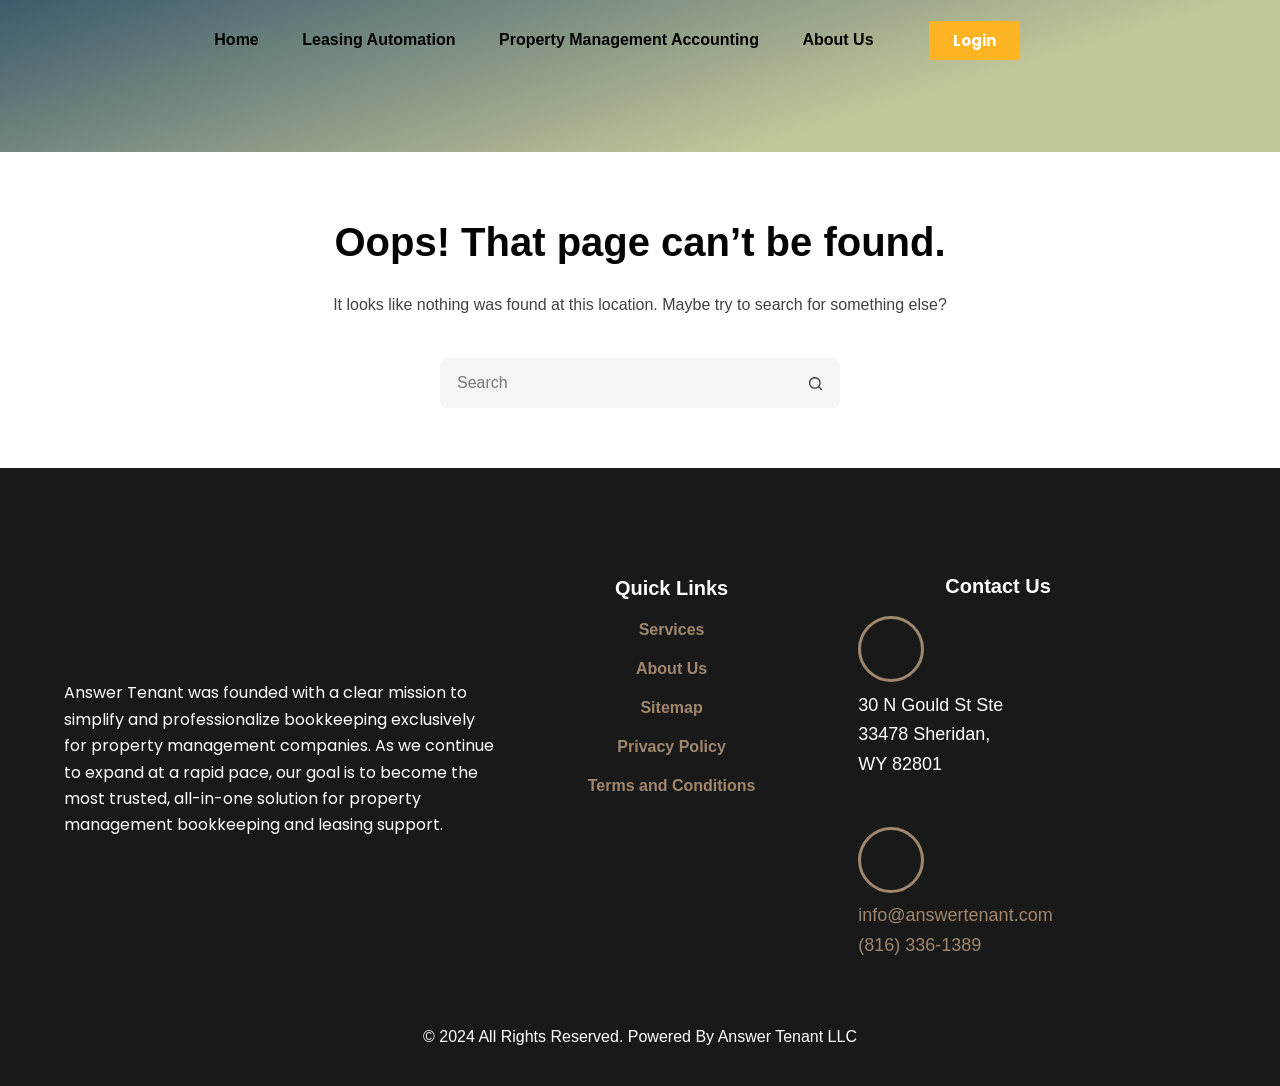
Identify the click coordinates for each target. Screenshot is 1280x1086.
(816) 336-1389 (919, 945)
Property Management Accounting (629, 39)
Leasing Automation (378, 39)
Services (672, 629)
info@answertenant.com (955, 915)
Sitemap (671, 707)
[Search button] (815, 383)
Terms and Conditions (672, 785)
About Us (837, 39)
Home (236, 39)
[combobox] (617, 383)
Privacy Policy (671, 746)
